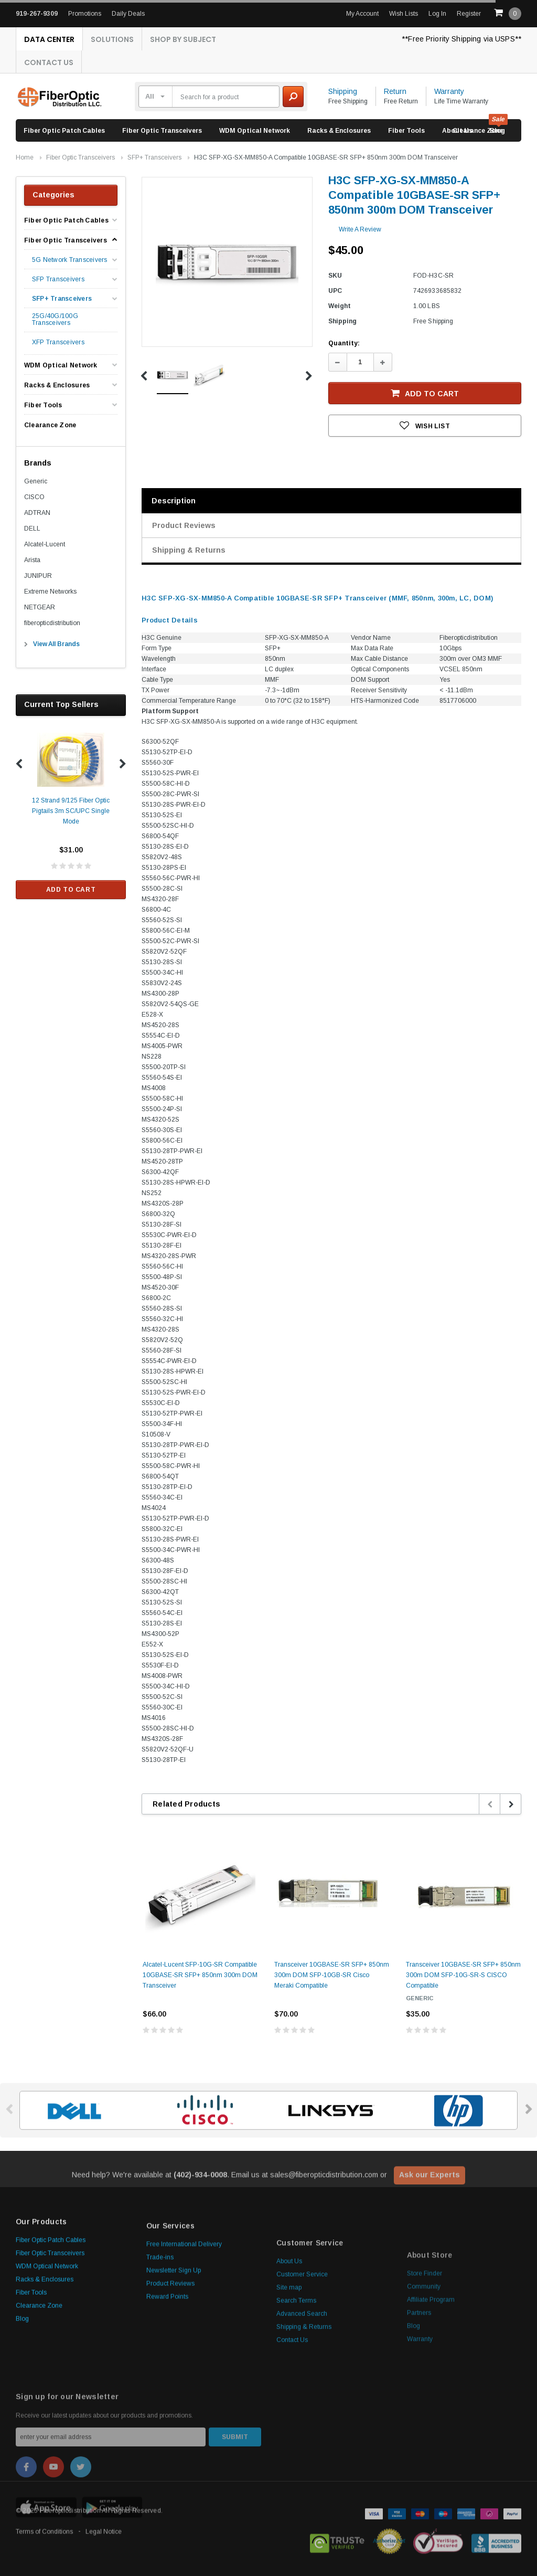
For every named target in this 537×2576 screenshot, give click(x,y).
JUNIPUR (38, 575)
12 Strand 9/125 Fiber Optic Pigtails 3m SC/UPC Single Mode (71, 811)
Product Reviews (184, 525)
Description (174, 501)
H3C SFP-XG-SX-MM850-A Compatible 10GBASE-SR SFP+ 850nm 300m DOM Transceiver (326, 157)
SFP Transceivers (58, 279)
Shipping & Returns (188, 550)
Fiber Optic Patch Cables (64, 130)
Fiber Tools (406, 130)
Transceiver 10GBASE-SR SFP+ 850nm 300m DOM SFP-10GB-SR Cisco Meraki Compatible (331, 1975)
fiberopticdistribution (52, 623)
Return (395, 91)
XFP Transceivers (58, 342)
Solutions (112, 39)
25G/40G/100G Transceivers (55, 319)
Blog (22, 2419)
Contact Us (48, 62)
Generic (35, 481)
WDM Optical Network (254, 130)
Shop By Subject (183, 39)
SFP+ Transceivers (154, 157)
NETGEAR (39, 607)
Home (25, 157)
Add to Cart (71, 889)
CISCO (34, 497)
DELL (32, 528)
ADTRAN (37, 512)
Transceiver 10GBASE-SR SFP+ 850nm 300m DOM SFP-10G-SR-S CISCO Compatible (463, 1975)
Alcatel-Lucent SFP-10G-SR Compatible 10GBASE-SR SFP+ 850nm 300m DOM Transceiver (200, 1975)
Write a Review (360, 229)
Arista (32, 560)
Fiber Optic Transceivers (162, 130)
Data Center (49, 39)
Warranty (449, 91)
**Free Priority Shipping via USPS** (461, 39)
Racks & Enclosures (339, 130)
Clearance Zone (478, 130)
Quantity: (344, 343)
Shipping (342, 91)
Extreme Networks (50, 591)
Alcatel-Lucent (44, 544)
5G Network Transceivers (70, 260)
